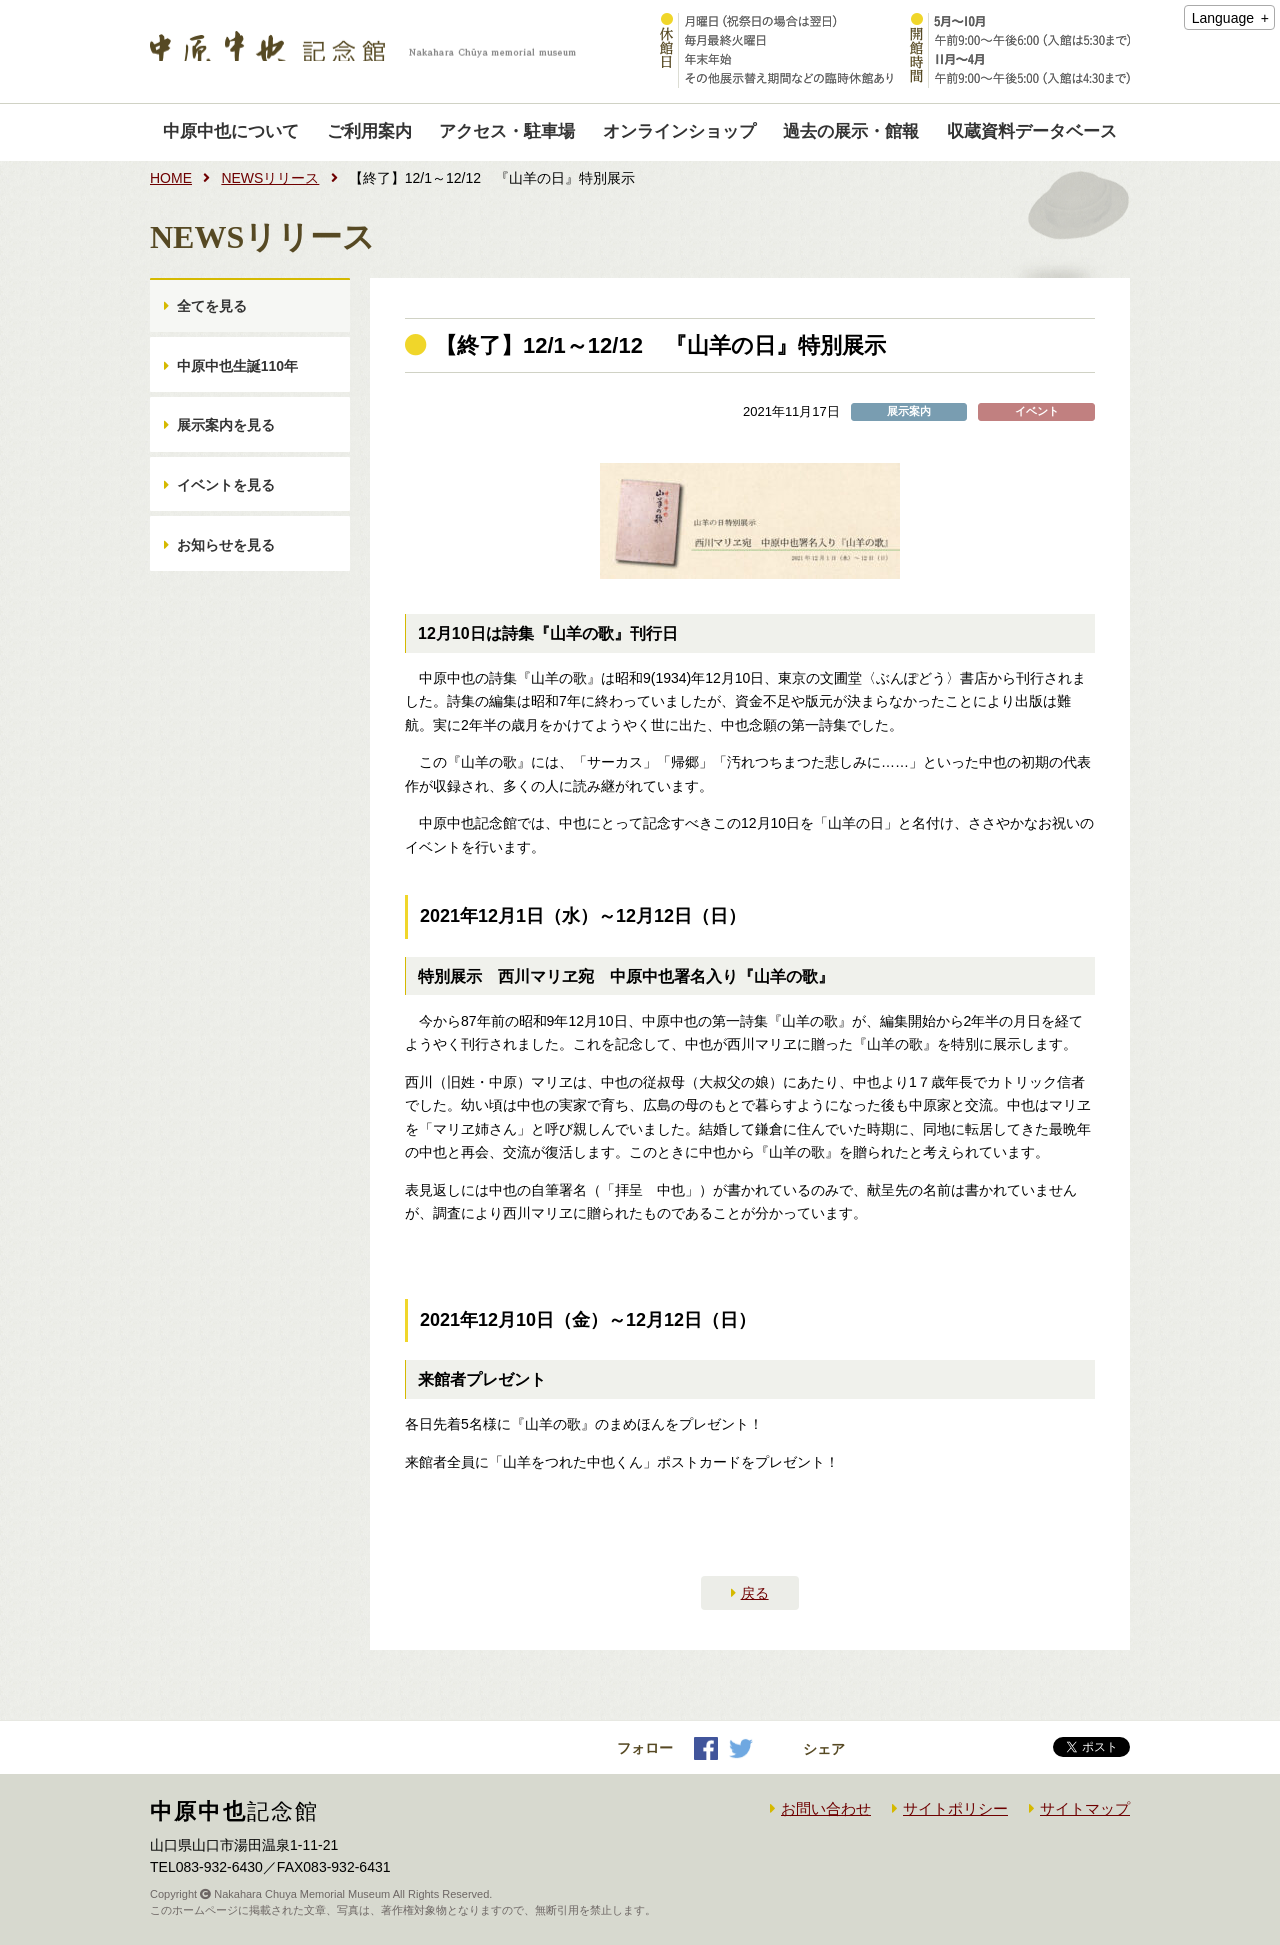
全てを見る (213, 309)
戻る (755, 1593)
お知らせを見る (227, 569)
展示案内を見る (227, 439)
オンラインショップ (679, 131)
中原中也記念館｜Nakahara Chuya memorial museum (363, 52)
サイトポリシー (955, 1808)
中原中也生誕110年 (238, 374)
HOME (171, 178)
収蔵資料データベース (1032, 131)
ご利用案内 (369, 131)
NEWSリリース (270, 178)
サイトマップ (1085, 1808)
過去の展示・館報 (851, 131)
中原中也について (231, 131)
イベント (1037, 411)
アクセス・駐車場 (507, 131)
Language (1223, 18)
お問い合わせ (826, 1808)
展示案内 (909, 411)
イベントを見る (227, 504)
